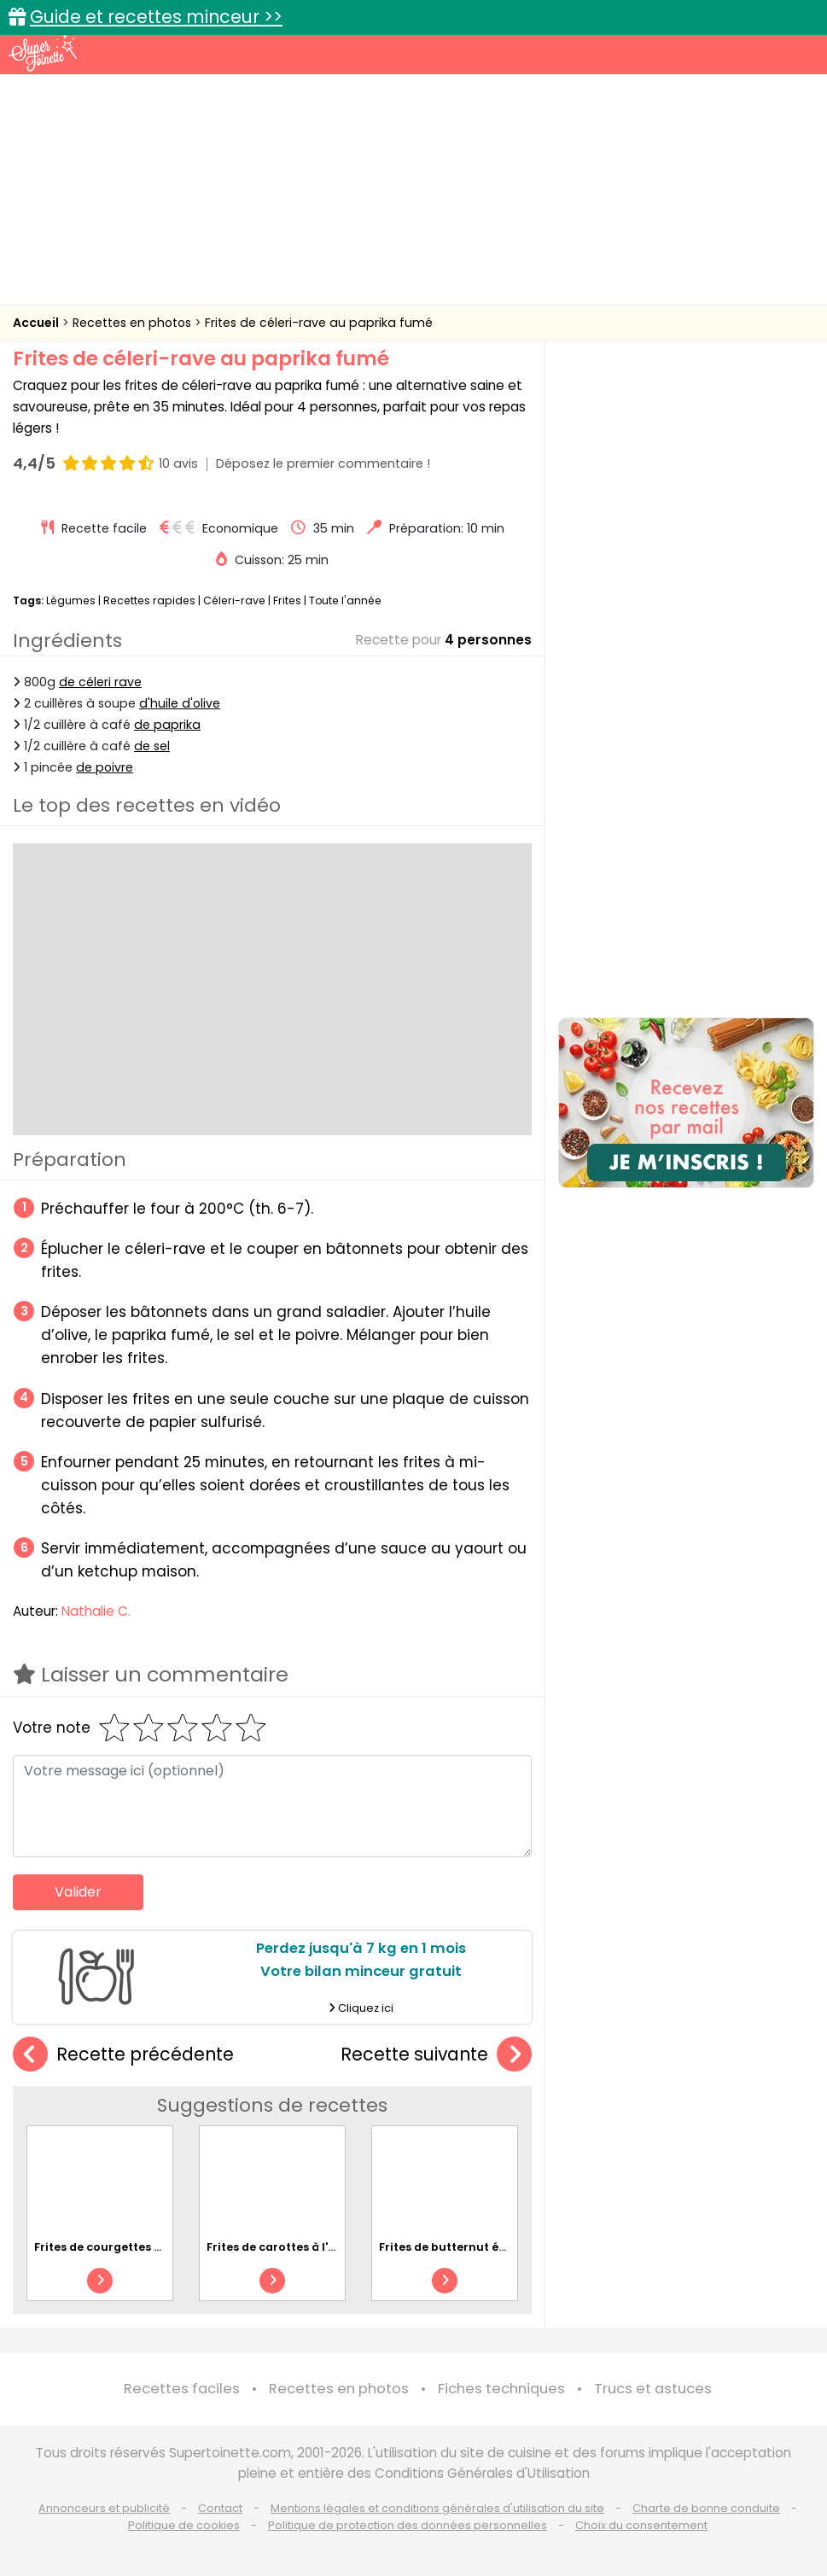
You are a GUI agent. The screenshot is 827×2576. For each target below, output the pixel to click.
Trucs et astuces (653, 2388)
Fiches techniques (501, 2388)
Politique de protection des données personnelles (407, 2525)
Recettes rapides (149, 600)
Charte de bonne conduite (706, 2508)
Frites (287, 600)
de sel (152, 746)
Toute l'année (345, 600)
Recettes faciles (182, 2388)
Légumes (71, 600)
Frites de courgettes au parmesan (133, 2247)
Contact (220, 2508)
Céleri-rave (234, 600)
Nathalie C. (96, 1611)
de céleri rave (100, 682)
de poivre (104, 767)
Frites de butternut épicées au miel (480, 2247)
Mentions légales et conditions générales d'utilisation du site (437, 2508)
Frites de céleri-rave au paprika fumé (319, 322)
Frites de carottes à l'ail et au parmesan (322, 2247)
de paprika (167, 724)
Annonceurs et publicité (104, 2508)
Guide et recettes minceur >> (156, 16)
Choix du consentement (641, 2525)
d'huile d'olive (179, 703)
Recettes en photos (134, 322)
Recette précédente (123, 2054)
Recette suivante (436, 2054)
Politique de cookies (184, 2525)
